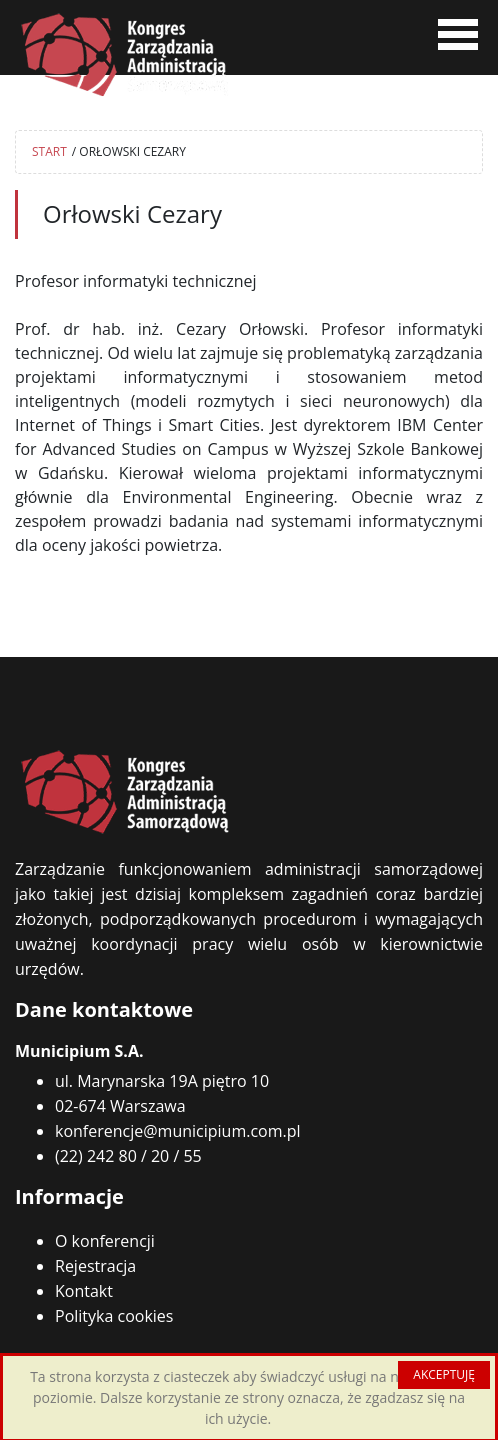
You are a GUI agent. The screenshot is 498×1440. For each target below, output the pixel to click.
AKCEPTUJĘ (444, 1374)
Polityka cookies (114, 1316)
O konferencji (105, 1241)
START (49, 151)
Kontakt (84, 1291)
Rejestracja (95, 1266)
